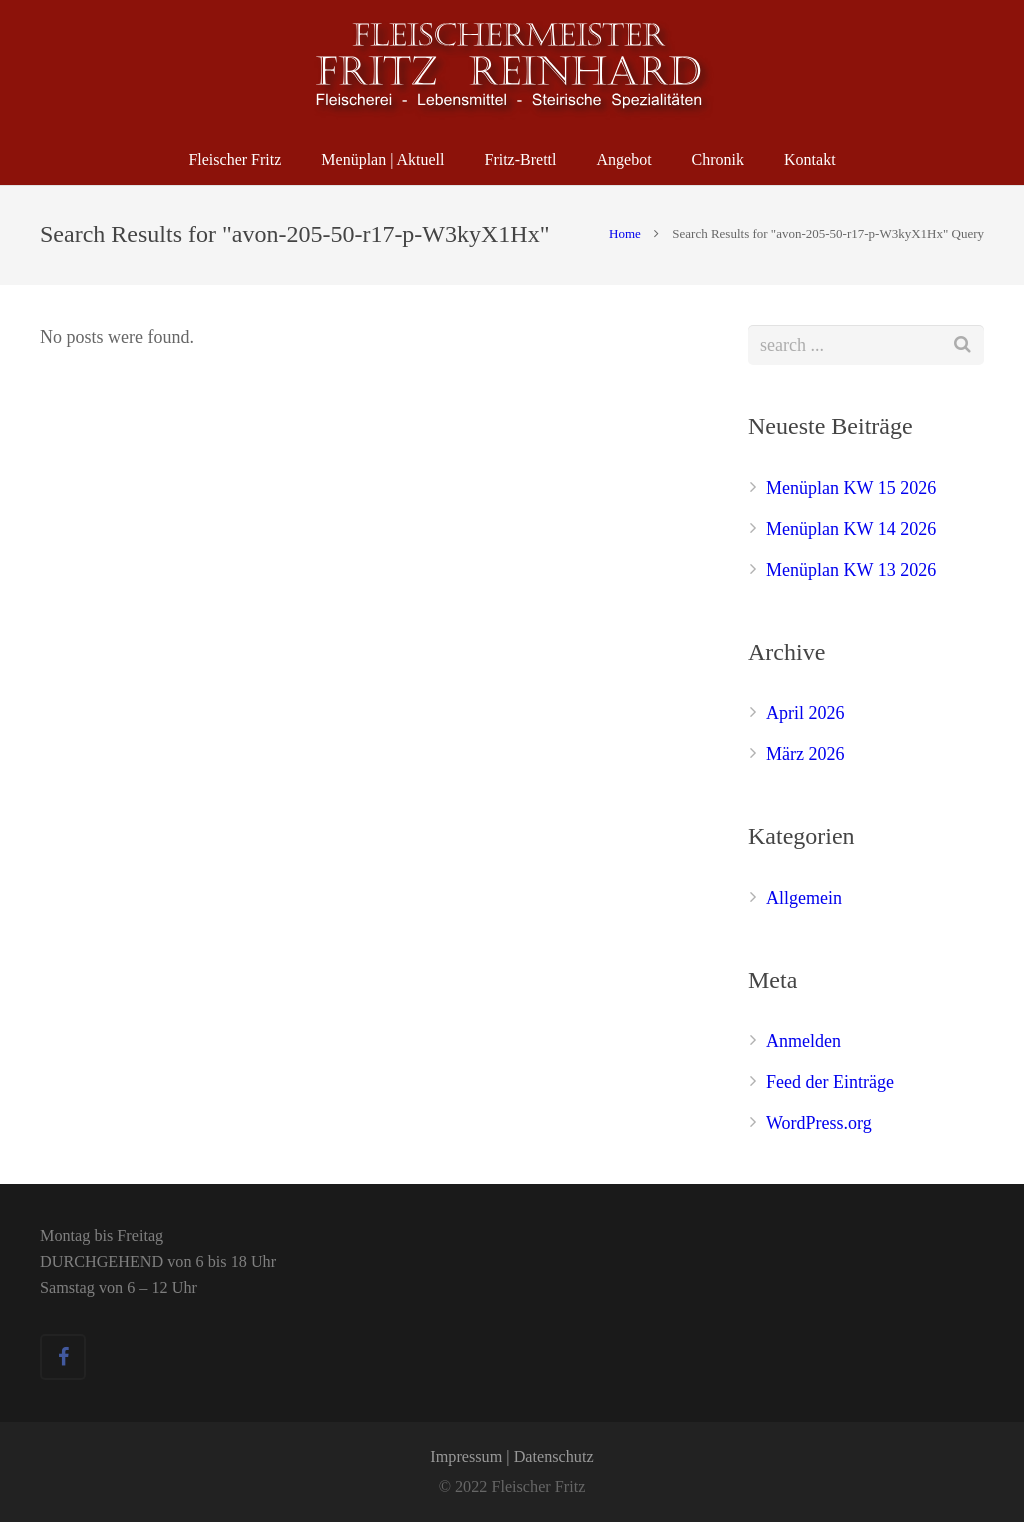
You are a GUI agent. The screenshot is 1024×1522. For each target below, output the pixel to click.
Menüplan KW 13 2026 (851, 570)
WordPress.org (819, 1123)
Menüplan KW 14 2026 (851, 529)
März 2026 (805, 754)
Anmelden (803, 1041)
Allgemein (804, 898)
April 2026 (805, 713)
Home (625, 233)
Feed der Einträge (830, 1082)
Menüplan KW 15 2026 (851, 488)
